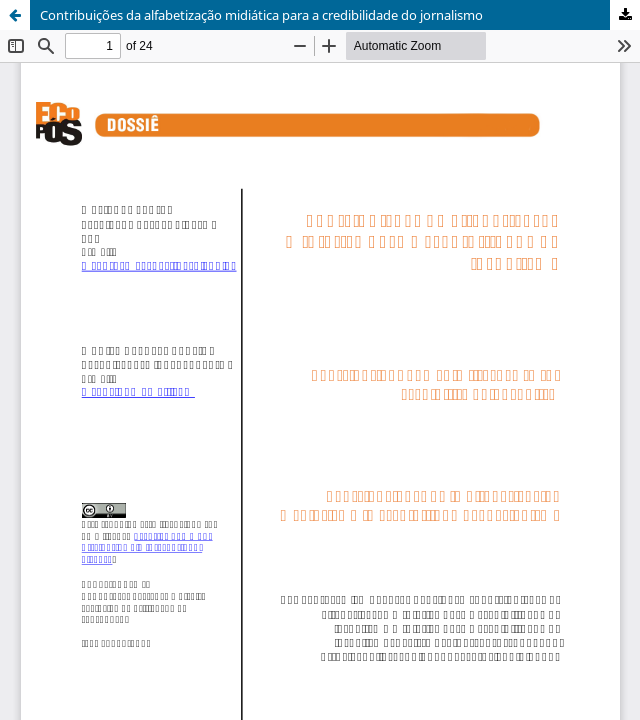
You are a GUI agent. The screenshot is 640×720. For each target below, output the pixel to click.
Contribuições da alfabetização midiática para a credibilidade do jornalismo (261, 15)
